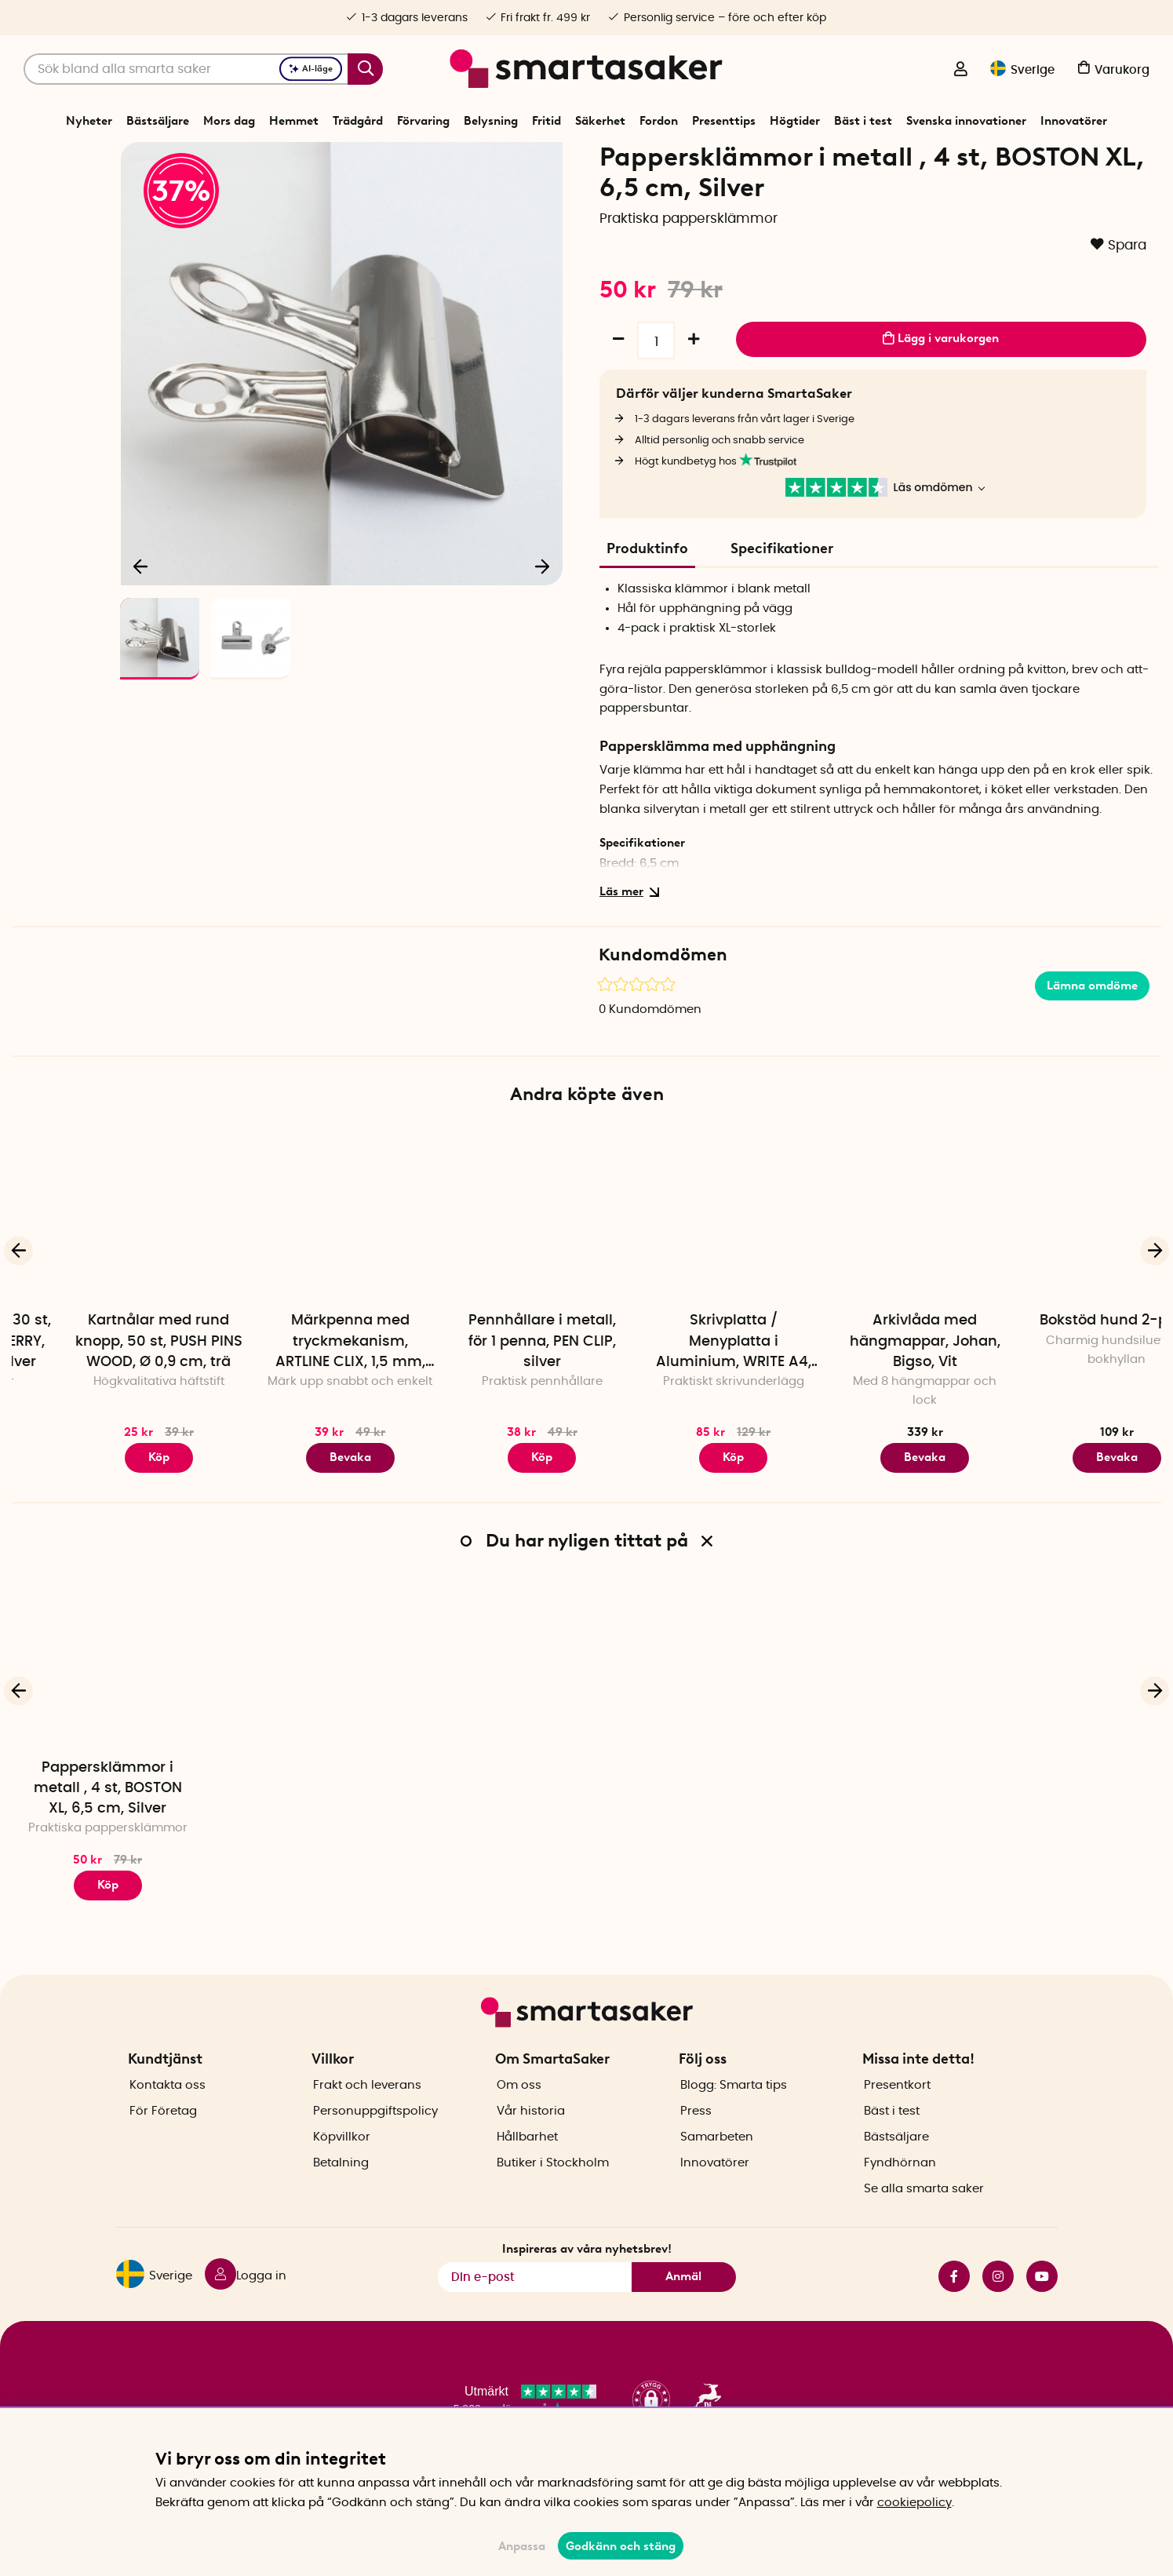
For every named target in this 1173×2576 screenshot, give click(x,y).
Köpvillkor (341, 2164)
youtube (1042, 2303)
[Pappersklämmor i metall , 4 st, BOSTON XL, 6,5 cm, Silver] (107, 1716)
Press (696, 2138)
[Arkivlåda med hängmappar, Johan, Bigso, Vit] (1065, 1270)
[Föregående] (140, 617)
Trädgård (358, 121)
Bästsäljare (157, 121)
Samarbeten (716, 2164)
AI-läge (311, 69)
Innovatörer (1073, 121)
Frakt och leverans (367, 2112)
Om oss (519, 2112)
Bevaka (491, 1512)
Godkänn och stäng (621, 2546)
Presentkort (897, 2112)
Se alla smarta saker (924, 2215)
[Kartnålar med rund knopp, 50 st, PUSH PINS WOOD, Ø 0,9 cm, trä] (299, 1270)
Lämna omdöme (1092, 1040)
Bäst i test (863, 121)
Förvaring (423, 121)
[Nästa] (543, 617)
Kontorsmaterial (499, 160)
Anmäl (683, 2304)
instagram (998, 2303)
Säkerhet (600, 121)
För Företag (163, 2138)
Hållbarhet (527, 2164)
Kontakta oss (167, 2112)
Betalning (341, 2189)
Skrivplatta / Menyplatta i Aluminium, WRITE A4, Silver (874, 1397)
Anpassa (521, 2546)
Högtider (795, 121)
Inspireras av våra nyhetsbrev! (587, 2276)
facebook (954, 2303)
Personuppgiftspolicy (375, 2138)
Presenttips (724, 121)
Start (381, 160)
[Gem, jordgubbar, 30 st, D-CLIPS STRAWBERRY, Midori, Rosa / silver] (107, 1270)
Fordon (658, 121)
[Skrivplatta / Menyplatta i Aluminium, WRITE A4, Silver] (874, 1270)
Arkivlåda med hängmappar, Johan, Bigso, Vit (1065, 1395)
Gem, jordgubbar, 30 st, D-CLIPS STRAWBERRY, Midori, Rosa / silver (107, 1395)
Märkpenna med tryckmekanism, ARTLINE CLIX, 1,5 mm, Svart (491, 1397)
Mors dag (229, 121)
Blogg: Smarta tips (733, 2112)
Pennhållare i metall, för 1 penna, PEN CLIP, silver (682, 1395)
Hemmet (294, 121)
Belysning (491, 121)
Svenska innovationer (966, 121)
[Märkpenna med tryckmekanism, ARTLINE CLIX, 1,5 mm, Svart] (490, 1270)
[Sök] (203, 69)
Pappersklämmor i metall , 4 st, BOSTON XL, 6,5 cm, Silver (108, 1843)
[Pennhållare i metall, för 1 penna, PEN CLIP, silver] (682, 1270)
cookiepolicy (914, 2503)
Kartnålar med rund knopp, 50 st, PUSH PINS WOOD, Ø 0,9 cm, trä (299, 1395)
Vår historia (531, 2138)
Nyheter (89, 121)
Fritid (546, 121)
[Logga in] (960, 70)
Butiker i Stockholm (553, 2189)
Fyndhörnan (900, 2189)
